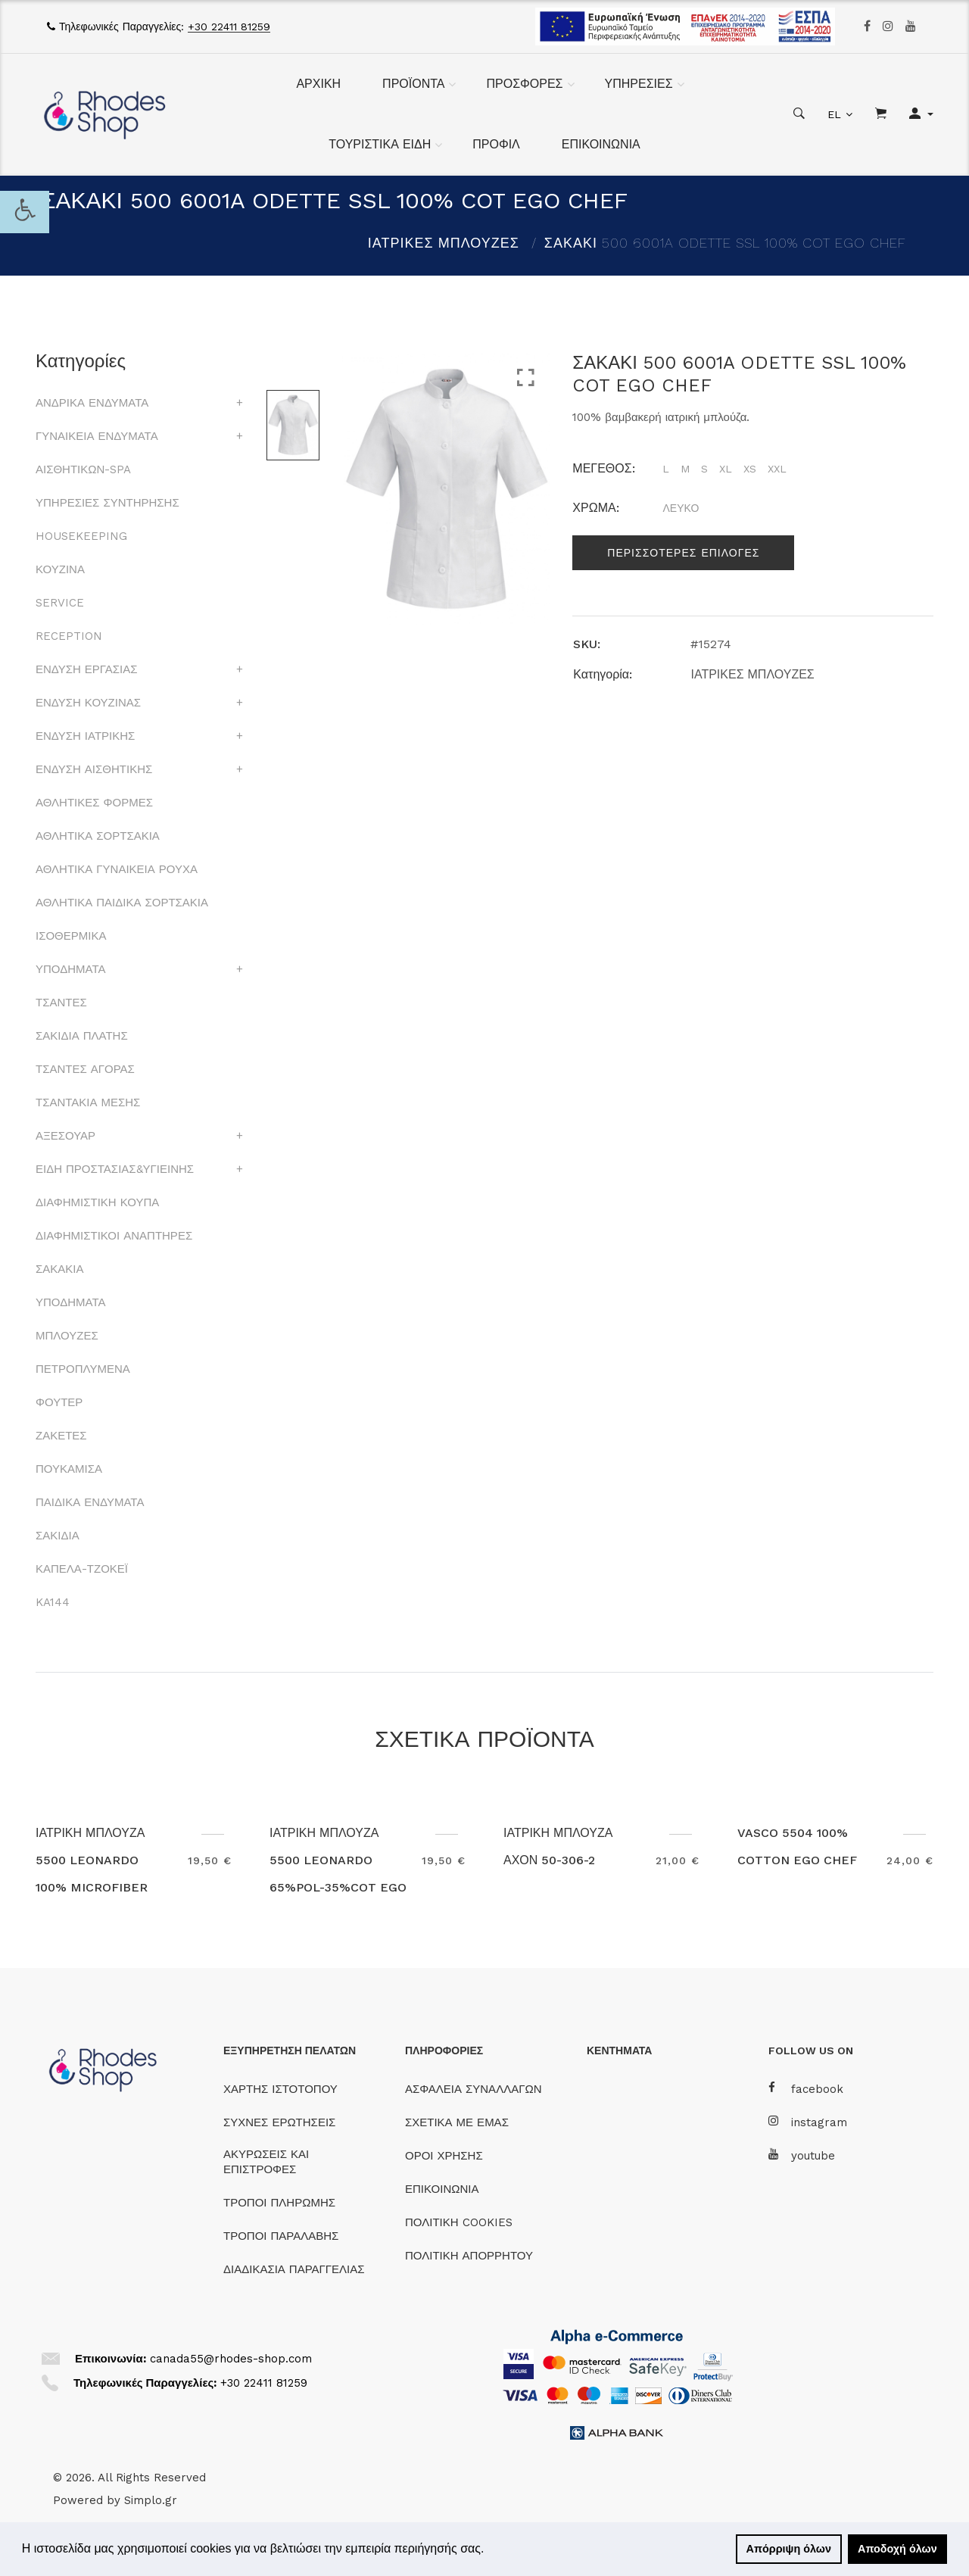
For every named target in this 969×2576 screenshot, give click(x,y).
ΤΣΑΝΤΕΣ (61, 1002)
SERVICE (60, 603)
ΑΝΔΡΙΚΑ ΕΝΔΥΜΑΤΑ (92, 403)
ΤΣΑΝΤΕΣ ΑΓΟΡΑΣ (85, 1069)
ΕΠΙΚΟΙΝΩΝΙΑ (601, 144)
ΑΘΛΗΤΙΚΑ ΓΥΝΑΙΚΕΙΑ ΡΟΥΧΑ (117, 869)
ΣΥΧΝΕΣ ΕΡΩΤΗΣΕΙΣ (279, 2122)
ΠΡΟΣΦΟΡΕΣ (524, 83)
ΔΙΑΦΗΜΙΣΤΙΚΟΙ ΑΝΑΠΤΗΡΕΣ (114, 1236)
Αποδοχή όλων (897, 2549)
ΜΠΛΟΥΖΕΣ (67, 1336)
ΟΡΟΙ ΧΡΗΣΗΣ (444, 2156)
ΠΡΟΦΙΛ (496, 144)
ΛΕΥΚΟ (680, 508)
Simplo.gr (150, 2500)
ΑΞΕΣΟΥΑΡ (65, 1136)
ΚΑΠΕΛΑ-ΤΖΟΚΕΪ (82, 1569)
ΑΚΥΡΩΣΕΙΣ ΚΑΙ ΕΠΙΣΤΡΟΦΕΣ (266, 2161)
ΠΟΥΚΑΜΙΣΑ (69, 1469)
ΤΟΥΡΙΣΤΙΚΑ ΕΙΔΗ (380, 144)
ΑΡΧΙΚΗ (318, 83)
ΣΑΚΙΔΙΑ (57, 1535)
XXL (777, 469)
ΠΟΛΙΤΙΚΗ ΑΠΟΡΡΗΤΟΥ (469, 2256)
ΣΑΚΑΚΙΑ (59, 1269)
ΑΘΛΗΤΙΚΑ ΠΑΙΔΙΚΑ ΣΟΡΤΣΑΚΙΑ (122, 902)
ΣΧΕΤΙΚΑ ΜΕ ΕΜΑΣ (457, 2122)
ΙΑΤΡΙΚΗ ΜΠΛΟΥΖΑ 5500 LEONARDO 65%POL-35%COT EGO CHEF (338, 1874)
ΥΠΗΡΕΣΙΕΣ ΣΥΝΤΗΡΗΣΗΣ (107, 503)
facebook (805, 2089)
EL (834, 114)
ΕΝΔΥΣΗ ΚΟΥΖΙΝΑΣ (88, 702)
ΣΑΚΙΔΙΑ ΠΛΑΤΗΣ (82, 1036)
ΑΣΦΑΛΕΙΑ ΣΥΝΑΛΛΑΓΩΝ (473, 2089)
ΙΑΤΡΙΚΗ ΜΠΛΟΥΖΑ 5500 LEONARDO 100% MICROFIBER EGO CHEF (92, 1874)
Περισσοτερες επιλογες (683, 553)
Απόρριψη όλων (788, 2549)
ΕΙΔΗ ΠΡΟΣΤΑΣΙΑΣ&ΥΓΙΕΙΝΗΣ (115, 1169)
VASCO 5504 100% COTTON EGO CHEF (798, 1846)
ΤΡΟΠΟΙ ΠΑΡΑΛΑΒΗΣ (280, 2236)
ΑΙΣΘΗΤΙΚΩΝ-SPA (83, 469)
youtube (801, 2155)
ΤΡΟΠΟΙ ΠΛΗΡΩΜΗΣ (279, 2203)
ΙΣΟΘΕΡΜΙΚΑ (71, 936)
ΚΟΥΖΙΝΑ (60, 569)
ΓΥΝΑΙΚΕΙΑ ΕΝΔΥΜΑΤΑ (97, 436)
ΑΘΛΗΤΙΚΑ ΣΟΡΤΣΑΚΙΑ (98, 836)
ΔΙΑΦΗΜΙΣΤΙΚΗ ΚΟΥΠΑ (97, 1202)
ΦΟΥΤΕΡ (59, 1402)
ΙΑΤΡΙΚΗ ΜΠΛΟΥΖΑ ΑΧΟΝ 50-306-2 (558, 1846)
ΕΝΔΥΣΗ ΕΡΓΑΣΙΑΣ (86, 669)
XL (725, 469)
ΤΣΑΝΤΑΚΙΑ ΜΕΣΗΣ (88, 1102)
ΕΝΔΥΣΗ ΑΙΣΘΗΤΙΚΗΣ (94, 769)
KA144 (53, 1602)
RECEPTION (69, 636)
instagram (807, 2122)
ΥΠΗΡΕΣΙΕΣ (639, 83)
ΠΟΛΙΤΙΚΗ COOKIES (459, 2222)
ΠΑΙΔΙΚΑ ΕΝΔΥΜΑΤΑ (90, 1502)
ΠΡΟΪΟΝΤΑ (413, 83)
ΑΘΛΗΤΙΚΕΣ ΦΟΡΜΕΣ (94, 802)
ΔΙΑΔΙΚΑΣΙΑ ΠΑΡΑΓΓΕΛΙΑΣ (294, 2269)
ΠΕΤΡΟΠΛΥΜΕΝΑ (83, 1369)
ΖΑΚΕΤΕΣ (61, 1435)
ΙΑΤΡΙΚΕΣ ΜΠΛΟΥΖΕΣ (443, 243)
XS (749, 469)
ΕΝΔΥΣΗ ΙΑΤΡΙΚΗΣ (85, 736)
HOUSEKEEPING (81, 536)
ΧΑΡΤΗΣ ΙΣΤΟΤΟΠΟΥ (280, 2089)
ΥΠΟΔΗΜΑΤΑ (70, 969)
